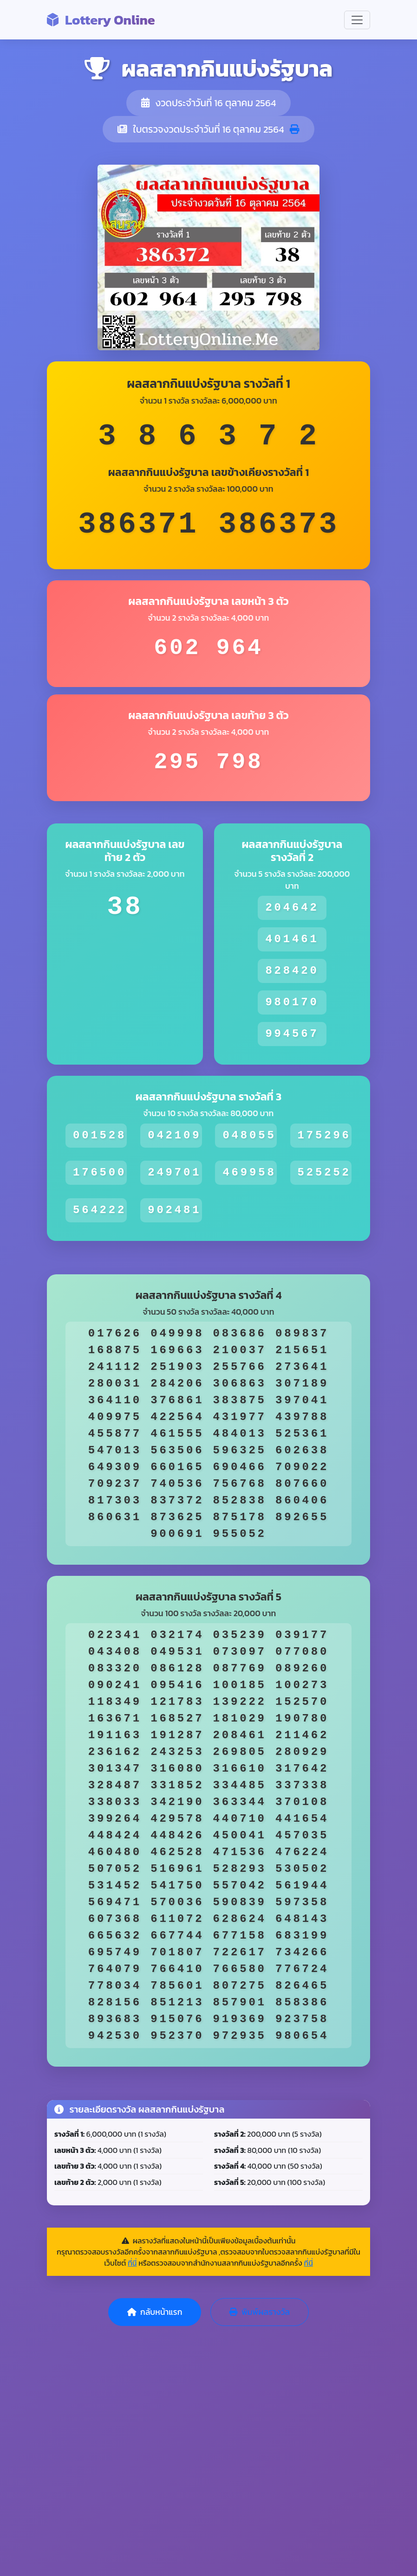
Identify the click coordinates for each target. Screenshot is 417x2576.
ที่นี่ (132, 2262)
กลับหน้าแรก (154, 2312)
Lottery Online (101, 20)
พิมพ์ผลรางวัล (259, 2312)
